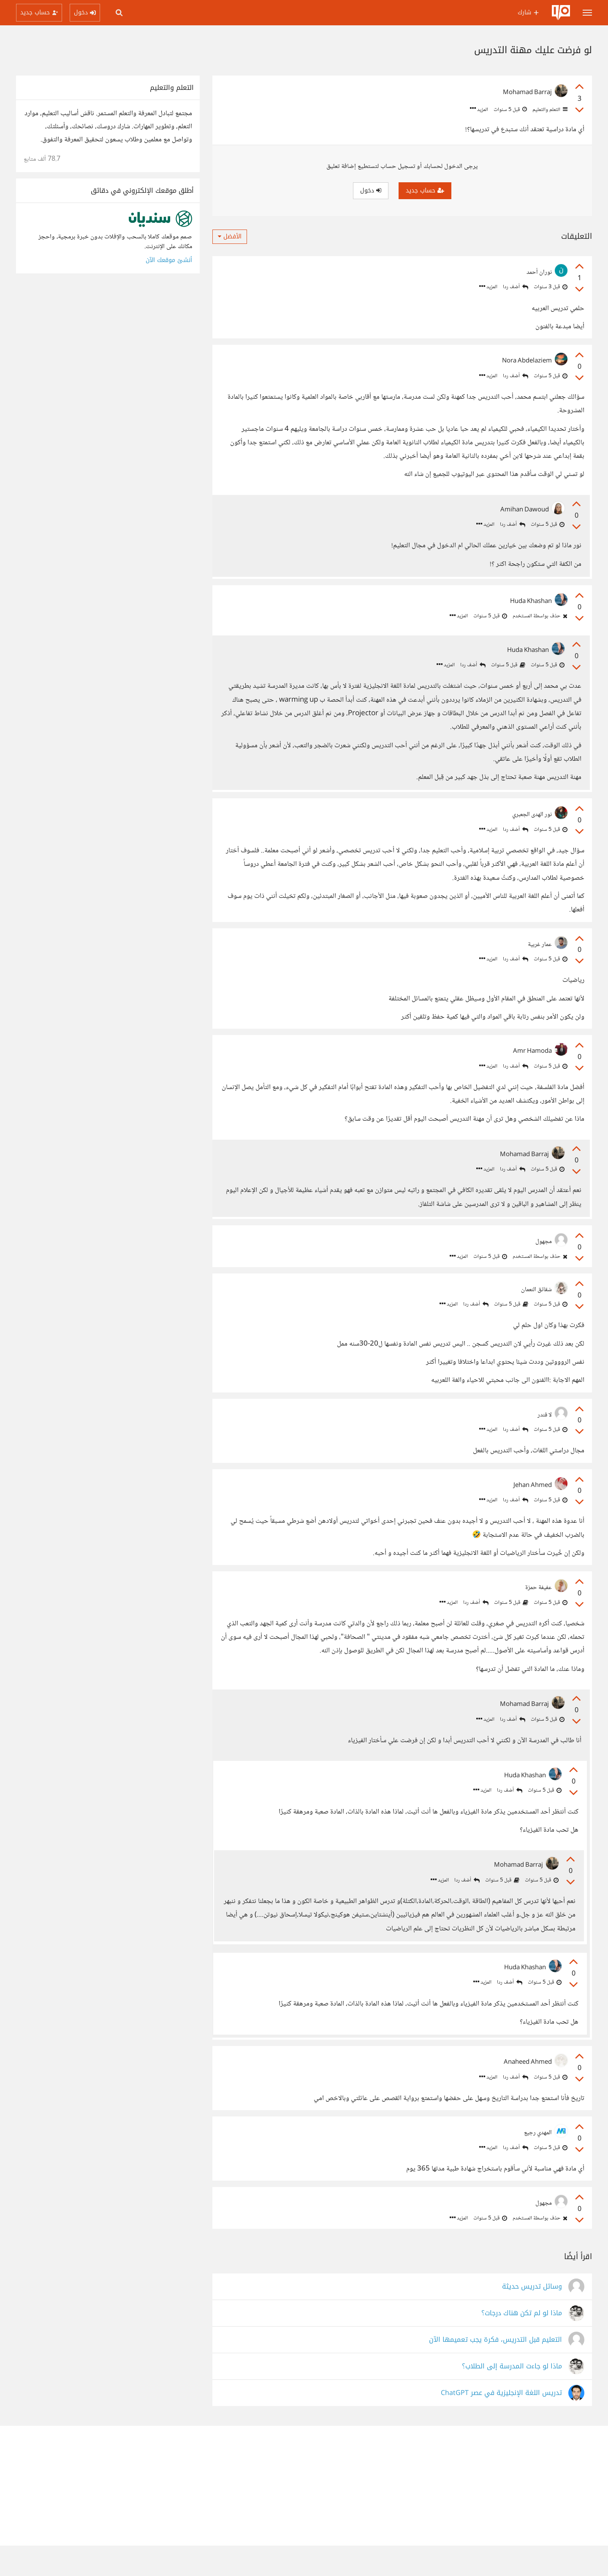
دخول (370, 190)
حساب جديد (425, 190)
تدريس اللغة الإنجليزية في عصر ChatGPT (501, 2423)
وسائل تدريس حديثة (532, 2317)
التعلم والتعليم (549, 109)
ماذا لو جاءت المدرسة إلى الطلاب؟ (512, 2397)
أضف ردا (515, 287)
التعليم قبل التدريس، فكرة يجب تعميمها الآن (495, 2370)
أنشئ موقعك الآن (169, 260)
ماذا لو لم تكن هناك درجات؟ (521, 2344)
